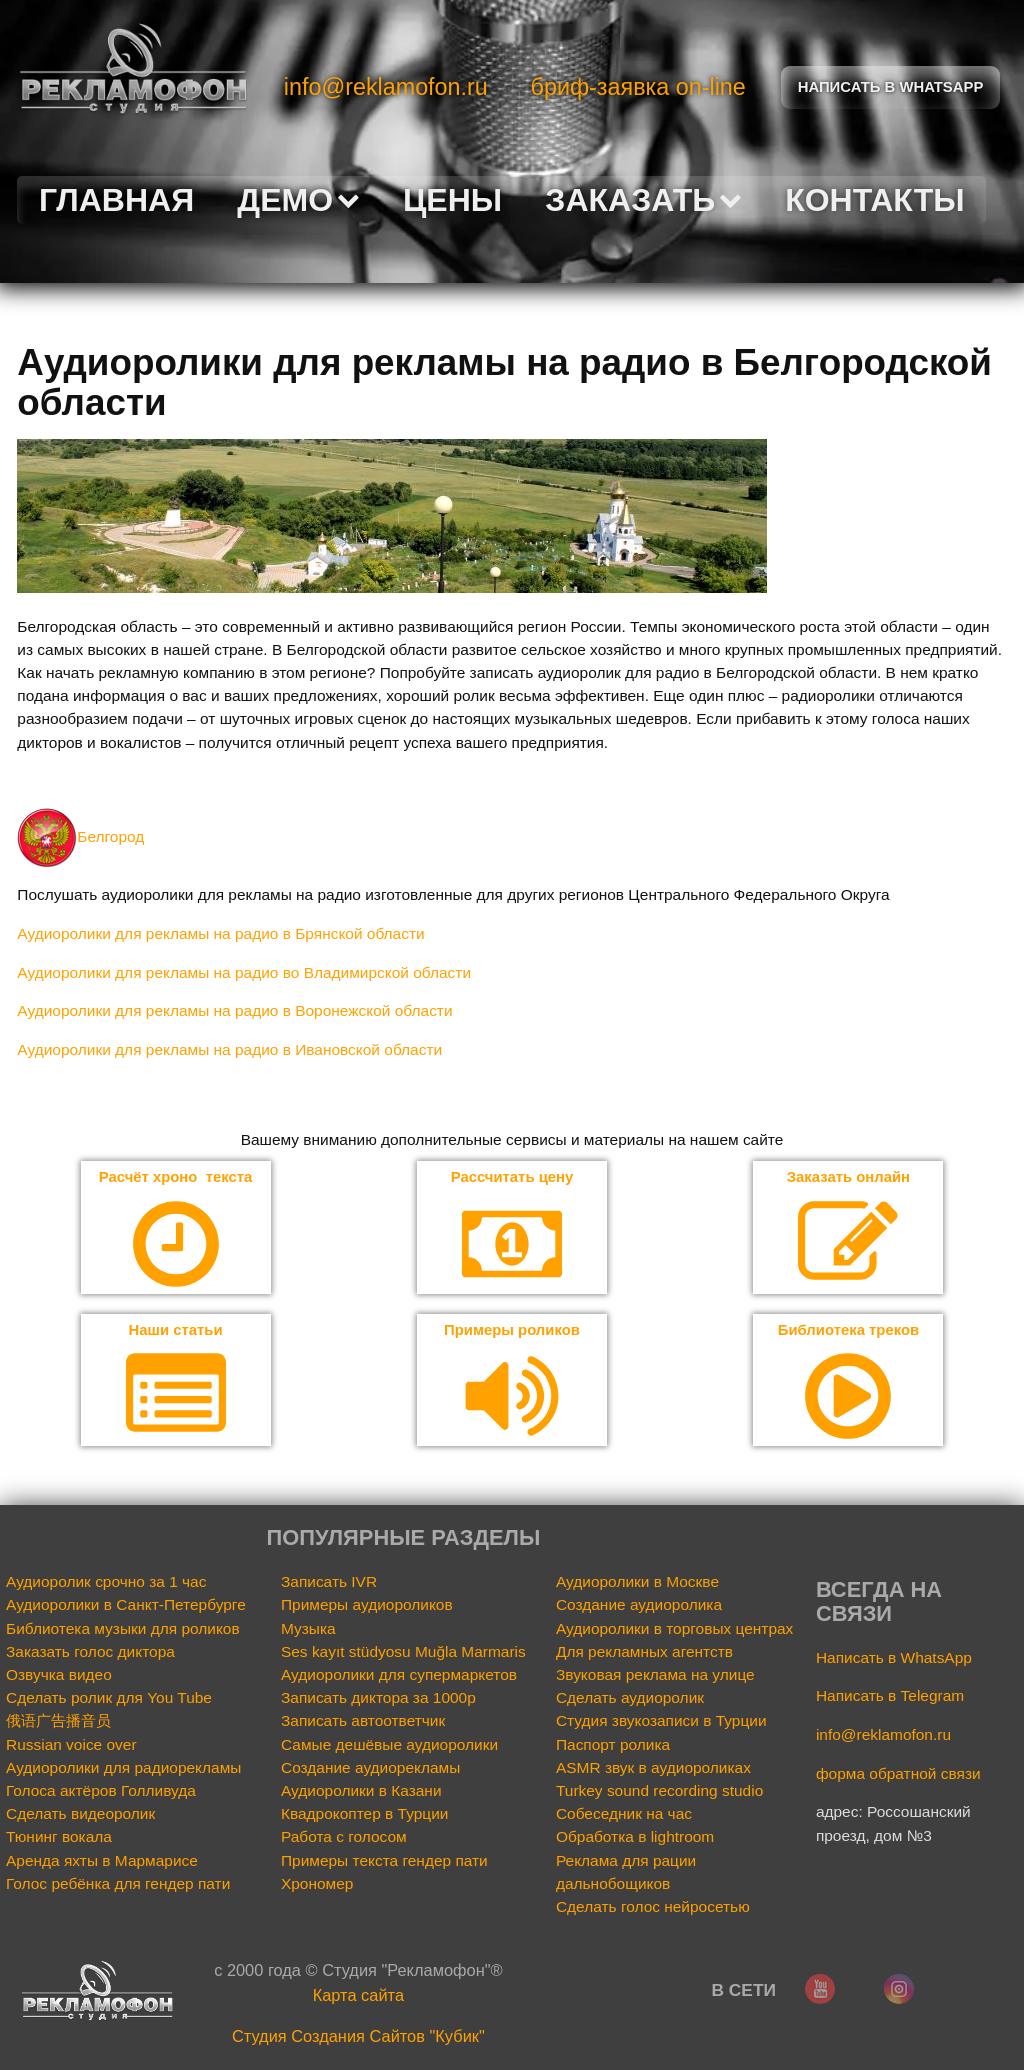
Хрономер (317, 1885)
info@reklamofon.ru (386, 87)
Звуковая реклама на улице (655, 1676)
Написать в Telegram (890, 1697)
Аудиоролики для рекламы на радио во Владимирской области (244, 972)
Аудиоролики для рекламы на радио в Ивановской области (229, 1049)
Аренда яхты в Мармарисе (102, 1861)
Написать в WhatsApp (894, 1658)
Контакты (874, 200)
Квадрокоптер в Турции (364, 1815)
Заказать (643, 200)
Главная (116, 200)
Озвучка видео (59, 1676)
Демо (298, 200)
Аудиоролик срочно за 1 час (106, 1583)
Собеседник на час (624, 1815)
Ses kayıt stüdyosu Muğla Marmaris (403, 1653)
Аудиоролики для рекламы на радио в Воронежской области (234, 1010)
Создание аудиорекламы (370, 1769)
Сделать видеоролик (80, 1815)
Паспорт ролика (613, 1745)
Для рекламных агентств (644, 1653)
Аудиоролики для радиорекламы (123, 1769)
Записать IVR (329, 1583)
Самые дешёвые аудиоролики (389, 1745)
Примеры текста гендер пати (384, 1861)
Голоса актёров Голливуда (101, 1792)
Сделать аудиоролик (630, 1699)
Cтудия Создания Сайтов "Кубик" (358, 2038)
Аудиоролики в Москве (637, 1583)
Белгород (80, 836)
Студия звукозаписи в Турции (661, 1722)
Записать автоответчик (363, 1722)
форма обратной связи (898, 1774)
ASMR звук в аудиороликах (653, 1769)
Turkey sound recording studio (659, 1792)
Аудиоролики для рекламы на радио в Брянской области (220, 933)
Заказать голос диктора (90, 1653)
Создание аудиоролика (639, 1606)
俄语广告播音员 (58, 1722)
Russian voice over (71, 1745)
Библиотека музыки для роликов (123, 1629)
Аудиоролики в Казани (361, 1792)
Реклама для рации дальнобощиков (626, 1873)
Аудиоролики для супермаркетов (399, 1676)
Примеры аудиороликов (367, 1606)
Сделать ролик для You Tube (109, 1699)
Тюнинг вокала (59, 1838)
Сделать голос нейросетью (653, 1908)
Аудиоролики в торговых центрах (674, 1629)
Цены (452, 200)
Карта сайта (358, 1997)
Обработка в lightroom (635, 1838)
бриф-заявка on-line (638, 87)
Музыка (308, 1629)
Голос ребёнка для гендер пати (118, 1885)
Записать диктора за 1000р (378, 1699)
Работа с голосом (344, 1838)
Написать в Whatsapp (891, 87)
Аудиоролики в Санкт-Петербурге (126, 1606)
